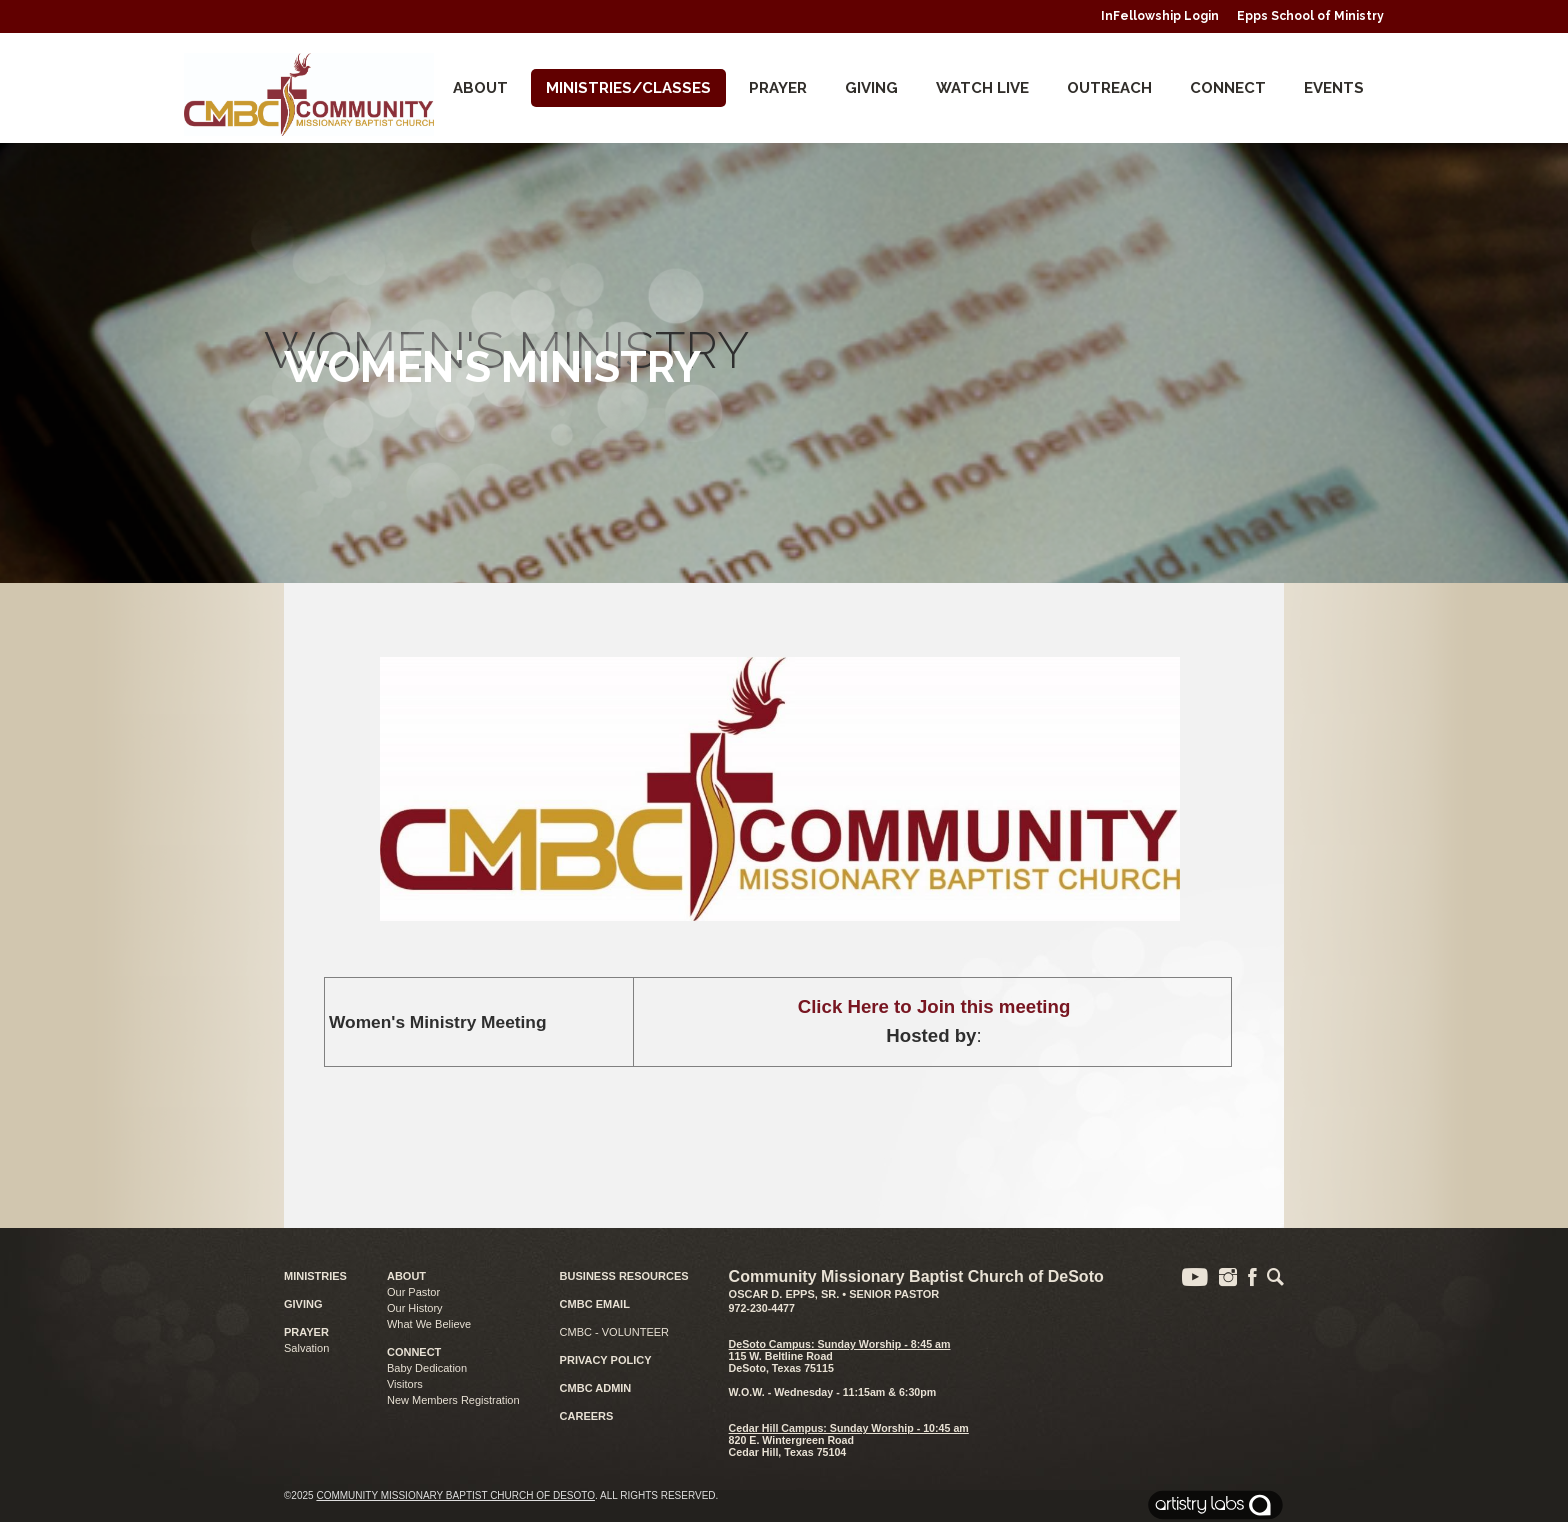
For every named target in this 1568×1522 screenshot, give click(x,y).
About (480, 88)
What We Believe (429, 1324)
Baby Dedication (427, 1368)
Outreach (1109, 88)
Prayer (778, 88)
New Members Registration (453, 1400)
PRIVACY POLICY (606, 1360)
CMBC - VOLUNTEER (614, 1332)
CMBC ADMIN (596, 1388)
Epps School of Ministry (1310, 16)
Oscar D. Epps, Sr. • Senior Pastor (834, 1294)
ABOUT (406, 1276)
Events (1334, 88)
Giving (871, 88)
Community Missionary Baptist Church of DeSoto (455, 1495)
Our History (415, 1308)
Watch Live (982, 88)
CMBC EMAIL (595, 1304)
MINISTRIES (315, 1276)
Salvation (306, 1348)
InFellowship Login (1160, 16)
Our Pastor (413, 1292)
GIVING (303, 1304)
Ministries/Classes (628, 88)
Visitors (405, 1384)
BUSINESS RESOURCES (624, 1276)
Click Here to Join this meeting (934, 1006)
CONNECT (1228, 88)
